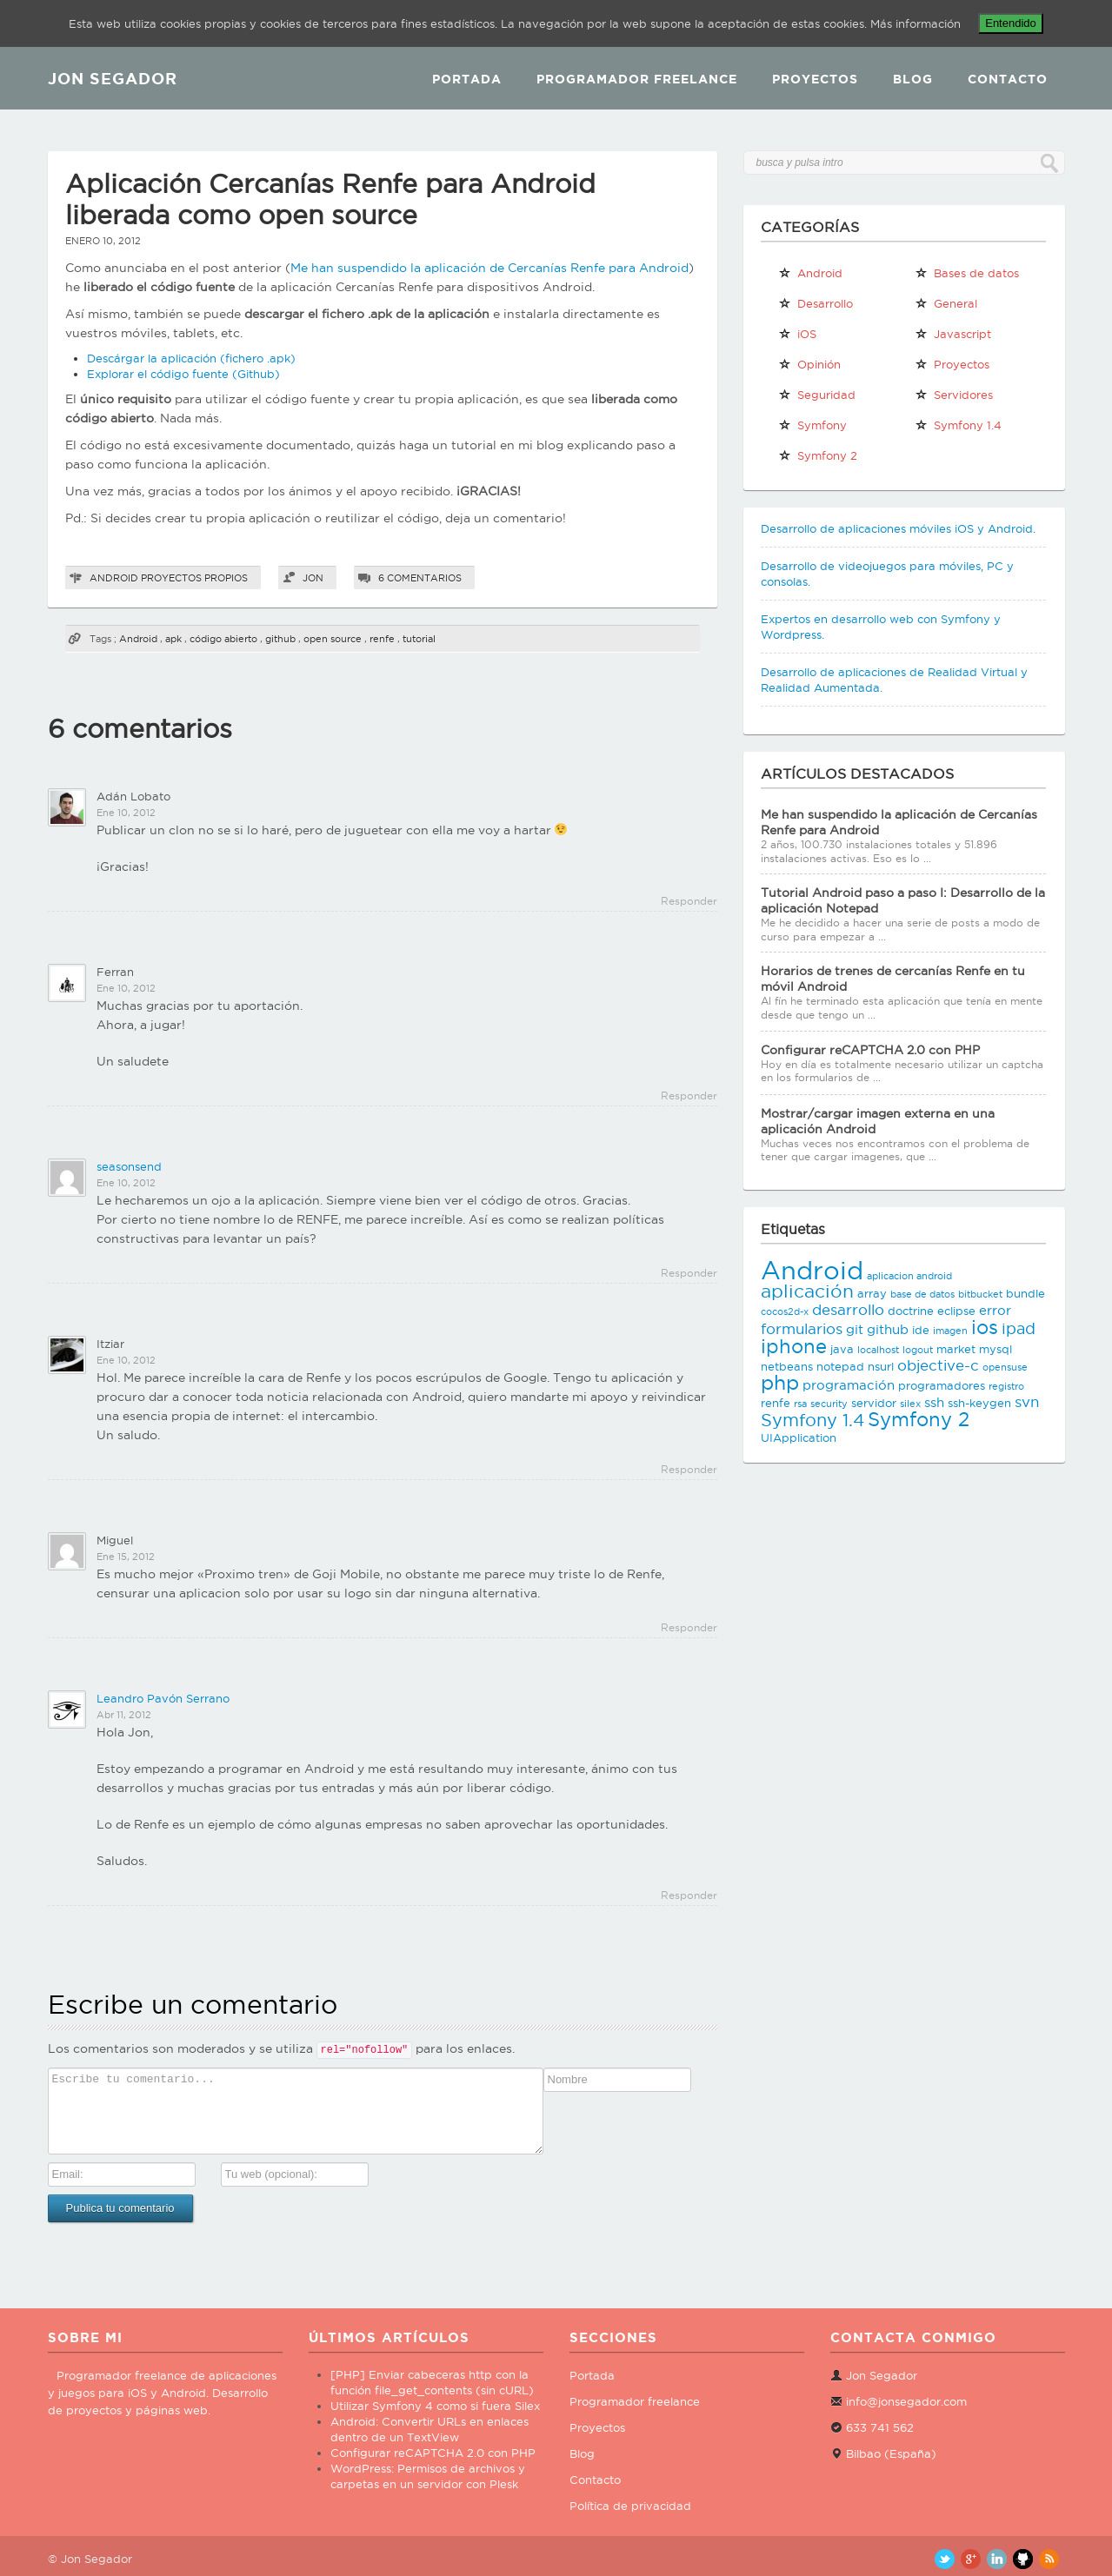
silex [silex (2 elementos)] (910, 1403)
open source (332, 639)
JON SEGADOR (112, 78)
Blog (913, 79)
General (946, 303)
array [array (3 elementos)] (872, 1293)
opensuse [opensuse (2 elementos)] (1005, 1367)
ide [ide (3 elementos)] (920, 1330)
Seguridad (817, 394)
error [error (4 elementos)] (995, 1310)
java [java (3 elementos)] (842, 1349)
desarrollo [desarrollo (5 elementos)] (848, 1310)
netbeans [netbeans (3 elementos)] (787, 1366)
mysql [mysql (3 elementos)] (995, 1349)
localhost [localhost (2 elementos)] (878, 1349)
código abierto (223, 639)
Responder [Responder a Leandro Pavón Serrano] (689, 1895)
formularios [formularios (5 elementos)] (801, 1329)
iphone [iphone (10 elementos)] (794, 1346)
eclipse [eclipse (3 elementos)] (956, 1311)
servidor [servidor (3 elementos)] (873, 1403)
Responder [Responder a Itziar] (689, 1469)
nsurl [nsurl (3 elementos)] (881, 1366)
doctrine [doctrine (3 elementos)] (911, 1311)
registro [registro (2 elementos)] (1006, 1386)
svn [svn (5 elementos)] (1027, 1402)
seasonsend (129, 1166)
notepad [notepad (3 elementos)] (840, 1366)
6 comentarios (420, 578)
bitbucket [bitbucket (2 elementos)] (980, 1294)
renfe (382, 639)
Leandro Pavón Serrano (163, 1698)
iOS (797, 334)
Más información (915, 23)
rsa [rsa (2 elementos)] (800, 1403)
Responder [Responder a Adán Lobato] (689, 900)
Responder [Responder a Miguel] (689, 1627)
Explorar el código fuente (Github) (183, 374)
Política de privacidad (630, 2506)
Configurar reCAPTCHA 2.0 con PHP (870, 1050)
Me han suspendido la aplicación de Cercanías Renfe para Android (489, 268)
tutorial (419, 639)
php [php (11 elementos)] (780, 1382)
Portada (467, 79)
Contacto (1008, 79)
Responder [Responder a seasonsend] (689, 1272)
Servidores (954, 394)
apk (173, 639)
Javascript (953, 334)
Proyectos (815, 79)
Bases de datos (967, 273)
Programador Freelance (636, 79)
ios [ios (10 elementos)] (984, 1327)
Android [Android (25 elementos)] (812, 1270)
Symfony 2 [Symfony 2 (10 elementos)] (918, 1419)
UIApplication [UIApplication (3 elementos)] (798, 1437)
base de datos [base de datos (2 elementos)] (922, 1294)
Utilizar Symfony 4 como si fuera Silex (435, 2406)
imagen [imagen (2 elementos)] (950, 1330)
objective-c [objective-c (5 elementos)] (938, 1365)
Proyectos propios (194, 578)
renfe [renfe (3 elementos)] (775, 1403)
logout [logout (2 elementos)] (917, 1349)
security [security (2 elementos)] (829, 1403)
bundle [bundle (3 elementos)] (1025, 1293)
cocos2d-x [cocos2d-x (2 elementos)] (785, 1311)
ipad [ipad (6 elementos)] (1018, 1328)
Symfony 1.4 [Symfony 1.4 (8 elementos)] (812, 1420)
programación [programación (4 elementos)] (848, 1385)
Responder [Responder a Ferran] (689, 1095)
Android (114, 578)
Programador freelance (634, 2401)
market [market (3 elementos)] (955, 1349)
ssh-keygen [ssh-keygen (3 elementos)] (979, 1403)
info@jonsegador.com (906, 2401)
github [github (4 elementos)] (888, 1329)
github (280, 639)
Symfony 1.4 (958, 425)
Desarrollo (815, 303)
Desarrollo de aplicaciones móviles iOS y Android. (898, 528)
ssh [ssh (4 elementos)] (934, 1402)
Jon (313, 578)
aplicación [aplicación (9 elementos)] (807, 1291)
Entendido (1010, 23)
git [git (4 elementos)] (854, 1329)
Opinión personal (809, 367)
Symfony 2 (817, 455)
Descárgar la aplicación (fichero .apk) (191, 358)
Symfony (812, 425)
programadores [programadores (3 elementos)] (941, 1385)
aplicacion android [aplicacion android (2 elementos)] (909, 1276)
